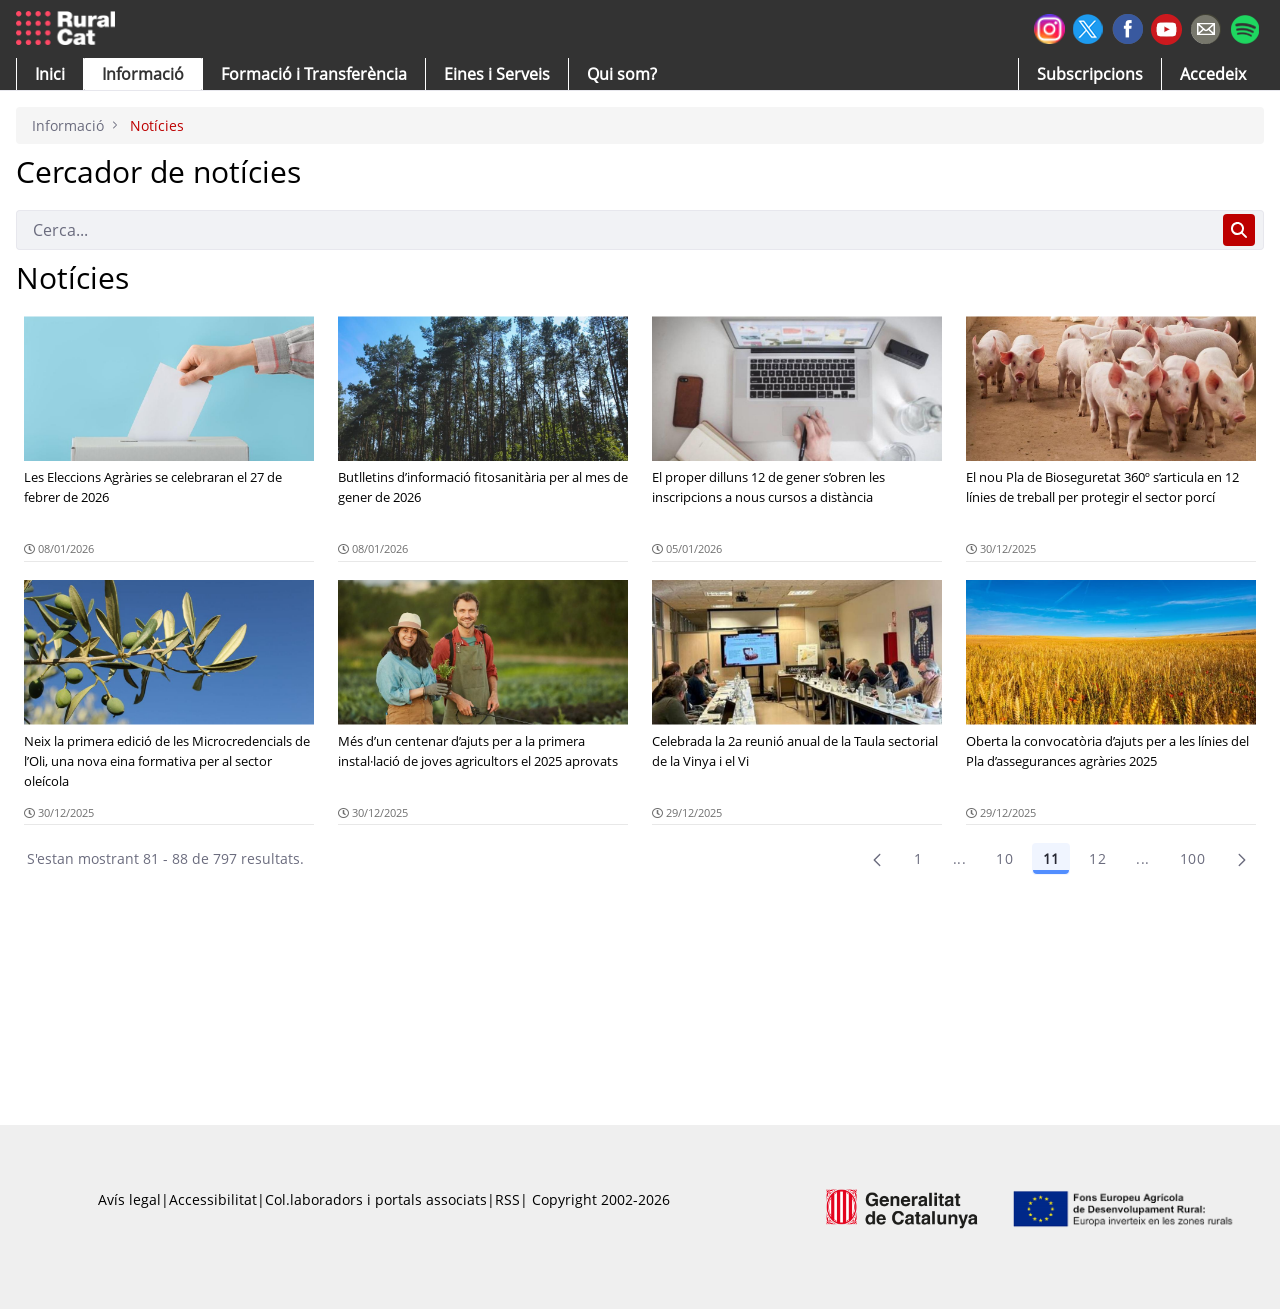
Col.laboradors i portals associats (376, 1199)
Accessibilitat (213, 1199)
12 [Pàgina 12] (1097, 858)
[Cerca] (615, 230)
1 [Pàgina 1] (918, 858)
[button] (50, 74)
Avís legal (129, 1199)
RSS (507, 1199)
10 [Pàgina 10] (1004, 858)
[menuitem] (314, 74)
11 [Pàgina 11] (1051, 858)
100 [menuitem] (1192, 858)
